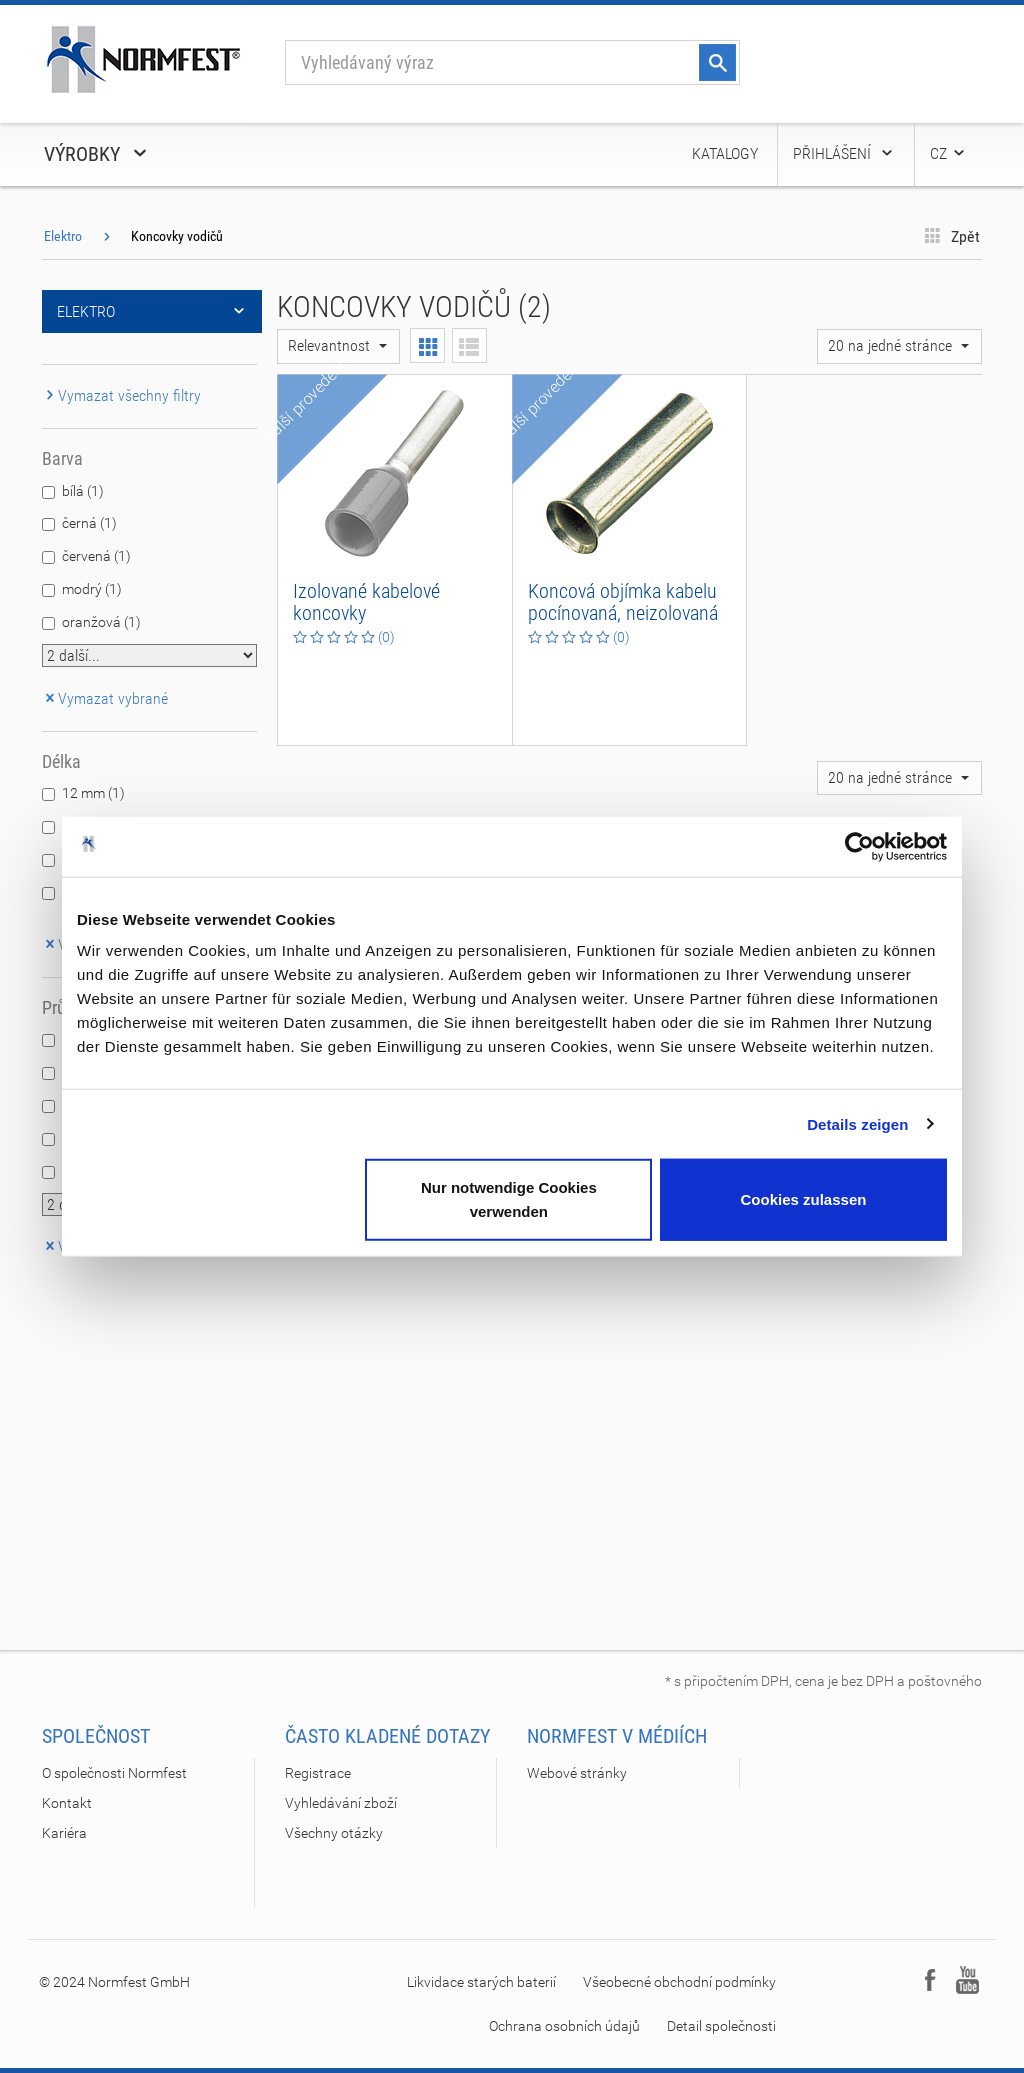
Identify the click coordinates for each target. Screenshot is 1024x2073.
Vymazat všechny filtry (121, 395)
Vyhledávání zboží (341, 1803)
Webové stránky (577, 1773)
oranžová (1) (101, 622)
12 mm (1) (93, 793)
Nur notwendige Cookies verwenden (509, 1199)
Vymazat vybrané (105, 698)
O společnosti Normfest (114, 1773)
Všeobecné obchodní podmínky (679, 1982)
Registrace (318, 1773)
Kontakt (67, 1803)
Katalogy (725, 153)
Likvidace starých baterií (481, 1982)
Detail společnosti (721, 2026)
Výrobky (97, 154)
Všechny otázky (334, 1833)
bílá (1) (83, 491)
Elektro (63, 236)
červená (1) (96, 556)
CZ (948, 153)
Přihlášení (844, 153)
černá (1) (89, 523)
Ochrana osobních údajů (564, 2026)
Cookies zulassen (804, 1199)
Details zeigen (857, 1123)
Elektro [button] (152, 311)
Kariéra (64, 1833)
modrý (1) (92, 589)
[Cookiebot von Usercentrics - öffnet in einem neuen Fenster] (859, 846)
